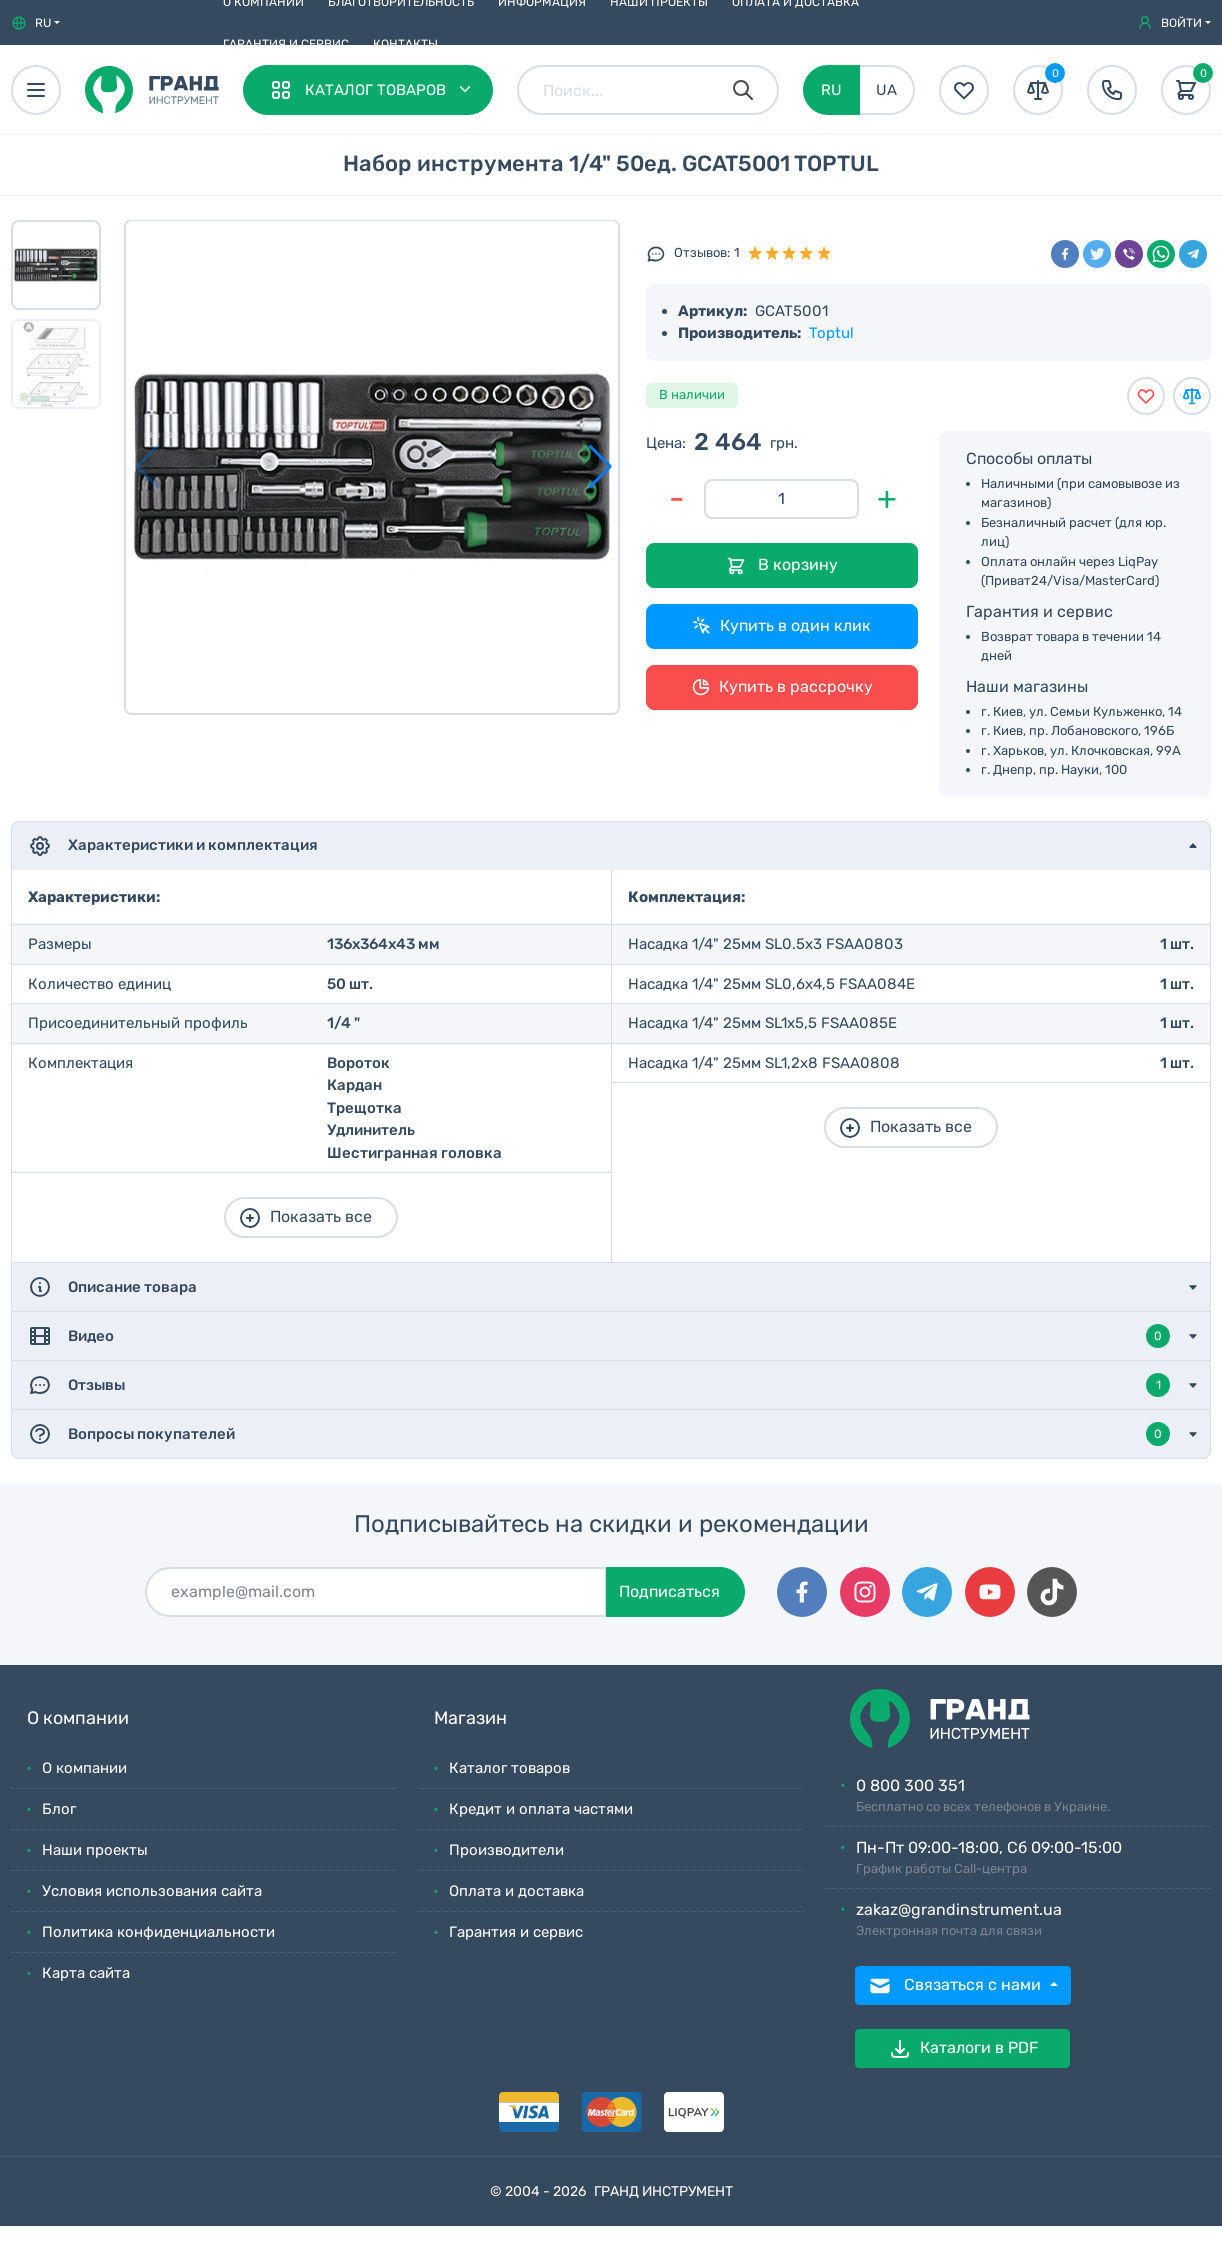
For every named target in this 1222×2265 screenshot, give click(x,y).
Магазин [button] (470, 1718)
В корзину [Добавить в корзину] (782, 565)
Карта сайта (86, 1973)
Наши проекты (95, 1850)
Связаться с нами (956, 1986)
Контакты (405, 44)
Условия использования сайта (152, 1891)
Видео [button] (599, 1336)
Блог (59, 1809)
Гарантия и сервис (286, 44)
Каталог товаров (509, 1768)
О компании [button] (78, 1718)
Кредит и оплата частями (541, 1809)
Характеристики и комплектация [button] (173, 846)
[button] (35, 23)
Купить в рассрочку (782, 687)
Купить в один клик (781, 626)
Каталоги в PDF (963, 2049)
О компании (84, 1768)
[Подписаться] (376, 1592)
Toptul (831, 333)
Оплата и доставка (516, 1891)
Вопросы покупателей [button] (599, 1434)
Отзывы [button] (599, 1385)
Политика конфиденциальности (158, 1932)
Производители (506, 1850)
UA (886, 90)
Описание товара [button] (112, 1287)
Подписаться (669, 1591)
